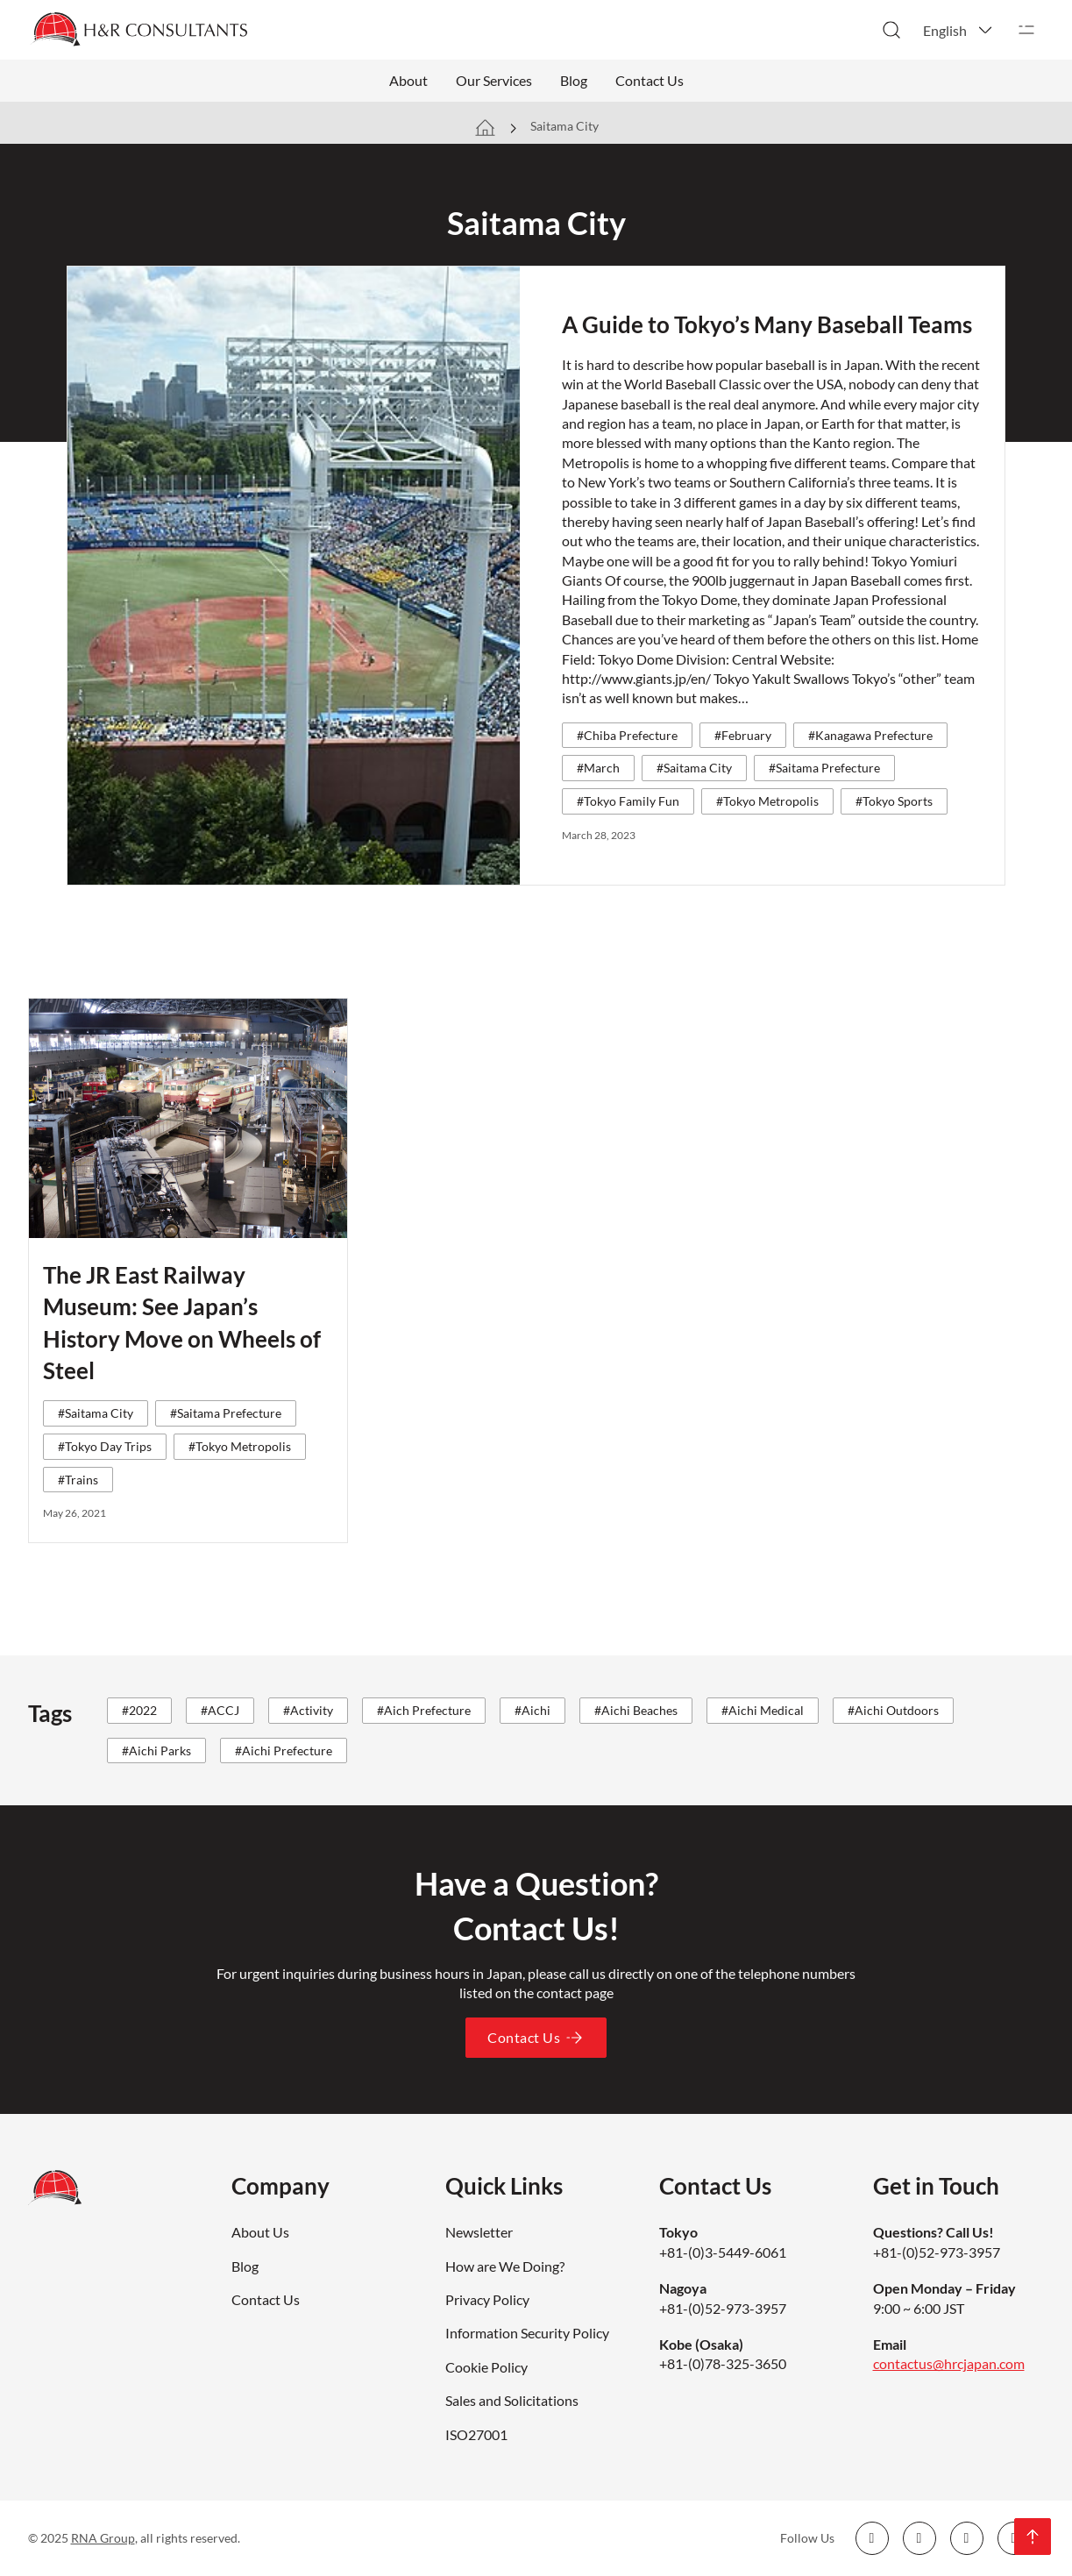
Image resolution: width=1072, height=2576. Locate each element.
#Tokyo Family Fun (628, 800)
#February (742, 735)
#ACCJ (220, 1710)
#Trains (78, 1479)
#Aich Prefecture (424, 1710)
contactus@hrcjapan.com (949, 2363)
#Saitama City (694, 767)
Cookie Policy (486, 2367)
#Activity (308, 1710)
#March (598, 767)
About (408, 80)
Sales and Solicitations (512, 2400)
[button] (959, 30)
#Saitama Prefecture (824, 767)
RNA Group (103, 2537)
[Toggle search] (891, 29)
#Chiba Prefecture (627, 735)
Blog (573, 80)
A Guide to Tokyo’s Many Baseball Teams (767, 324)
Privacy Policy (487, 2299)
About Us (260, 2232)
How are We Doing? (504, 2266)
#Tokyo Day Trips (105, 1446)
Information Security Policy (527, 2332)
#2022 (139, 1710)
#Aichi (532, 1710)
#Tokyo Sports (894, 800)
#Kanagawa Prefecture (870, 735)
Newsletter (479, 2232)
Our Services (494, 80)
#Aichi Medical (762, 1710)
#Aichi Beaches (636, 1710)
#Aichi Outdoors (893, 1710)
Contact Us (649, 80)
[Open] (1026, 29)
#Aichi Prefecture (283, 1750)
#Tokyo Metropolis (767, 800)
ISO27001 (476, 2434)
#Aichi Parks (156, 1750)
